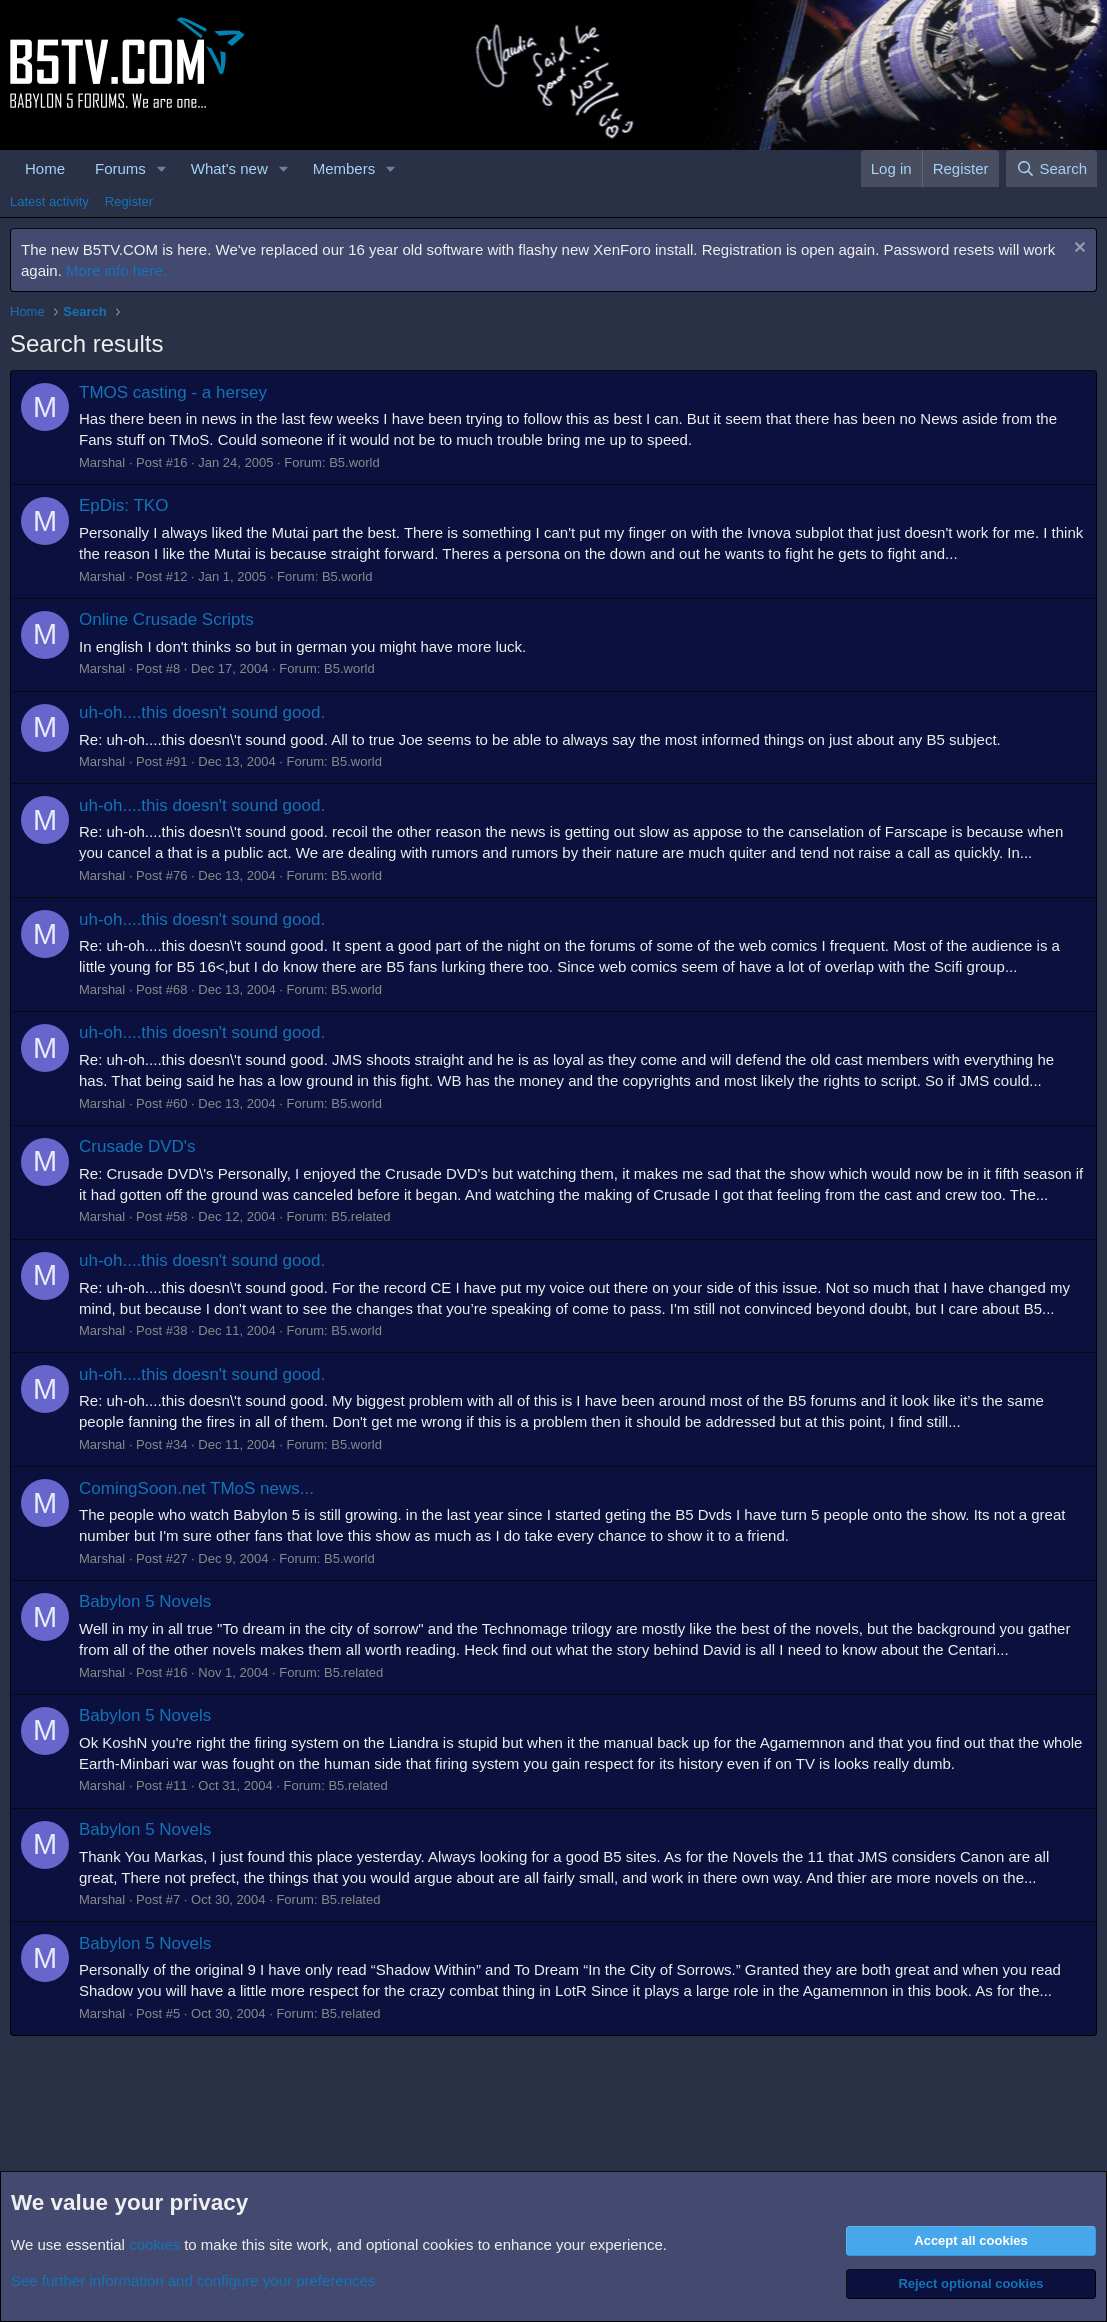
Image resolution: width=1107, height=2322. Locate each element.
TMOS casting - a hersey (173, 392)
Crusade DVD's (137, 1146)
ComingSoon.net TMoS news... (196, 1488)
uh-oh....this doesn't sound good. (202, 712)
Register (129, 201)
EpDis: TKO (123, 505)
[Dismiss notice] (1077, 249)
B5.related (360, 1216)
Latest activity (49, 201)
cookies (154, 2244)
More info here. (116, 270)
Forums (120, 168)
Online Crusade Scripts (166, 619)
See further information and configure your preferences (193, 2280)
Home (45, 168)
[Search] (1051, 168)
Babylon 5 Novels (145, 1601)
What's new (229, 168)
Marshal (102, 462)
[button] (162, 168)
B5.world (354, 462)
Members (344, 168)
